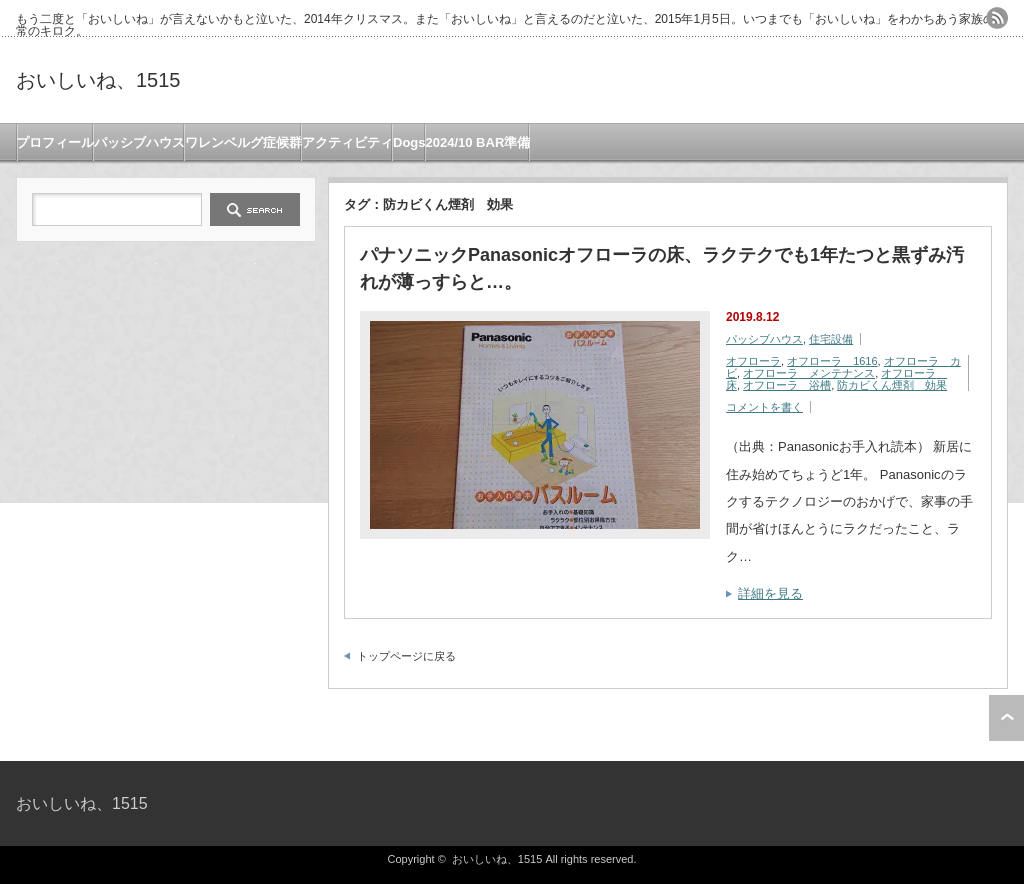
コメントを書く (764, 407)
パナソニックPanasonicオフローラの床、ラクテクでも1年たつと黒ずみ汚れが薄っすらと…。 (662, 268)
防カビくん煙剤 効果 (892, 385)
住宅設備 (831, 339)
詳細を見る (770, 593)
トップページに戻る (406, 656)
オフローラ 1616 (832, 361)
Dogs (409, 142)
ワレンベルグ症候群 (243, 142)
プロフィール (55, 142)
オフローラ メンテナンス (809, 373)
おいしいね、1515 (98, 80)
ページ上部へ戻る (1006, 718)
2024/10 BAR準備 (478, 142)
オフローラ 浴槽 (787, 385)
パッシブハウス (139, 142)
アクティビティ (347, 142)
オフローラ (753, 361)
